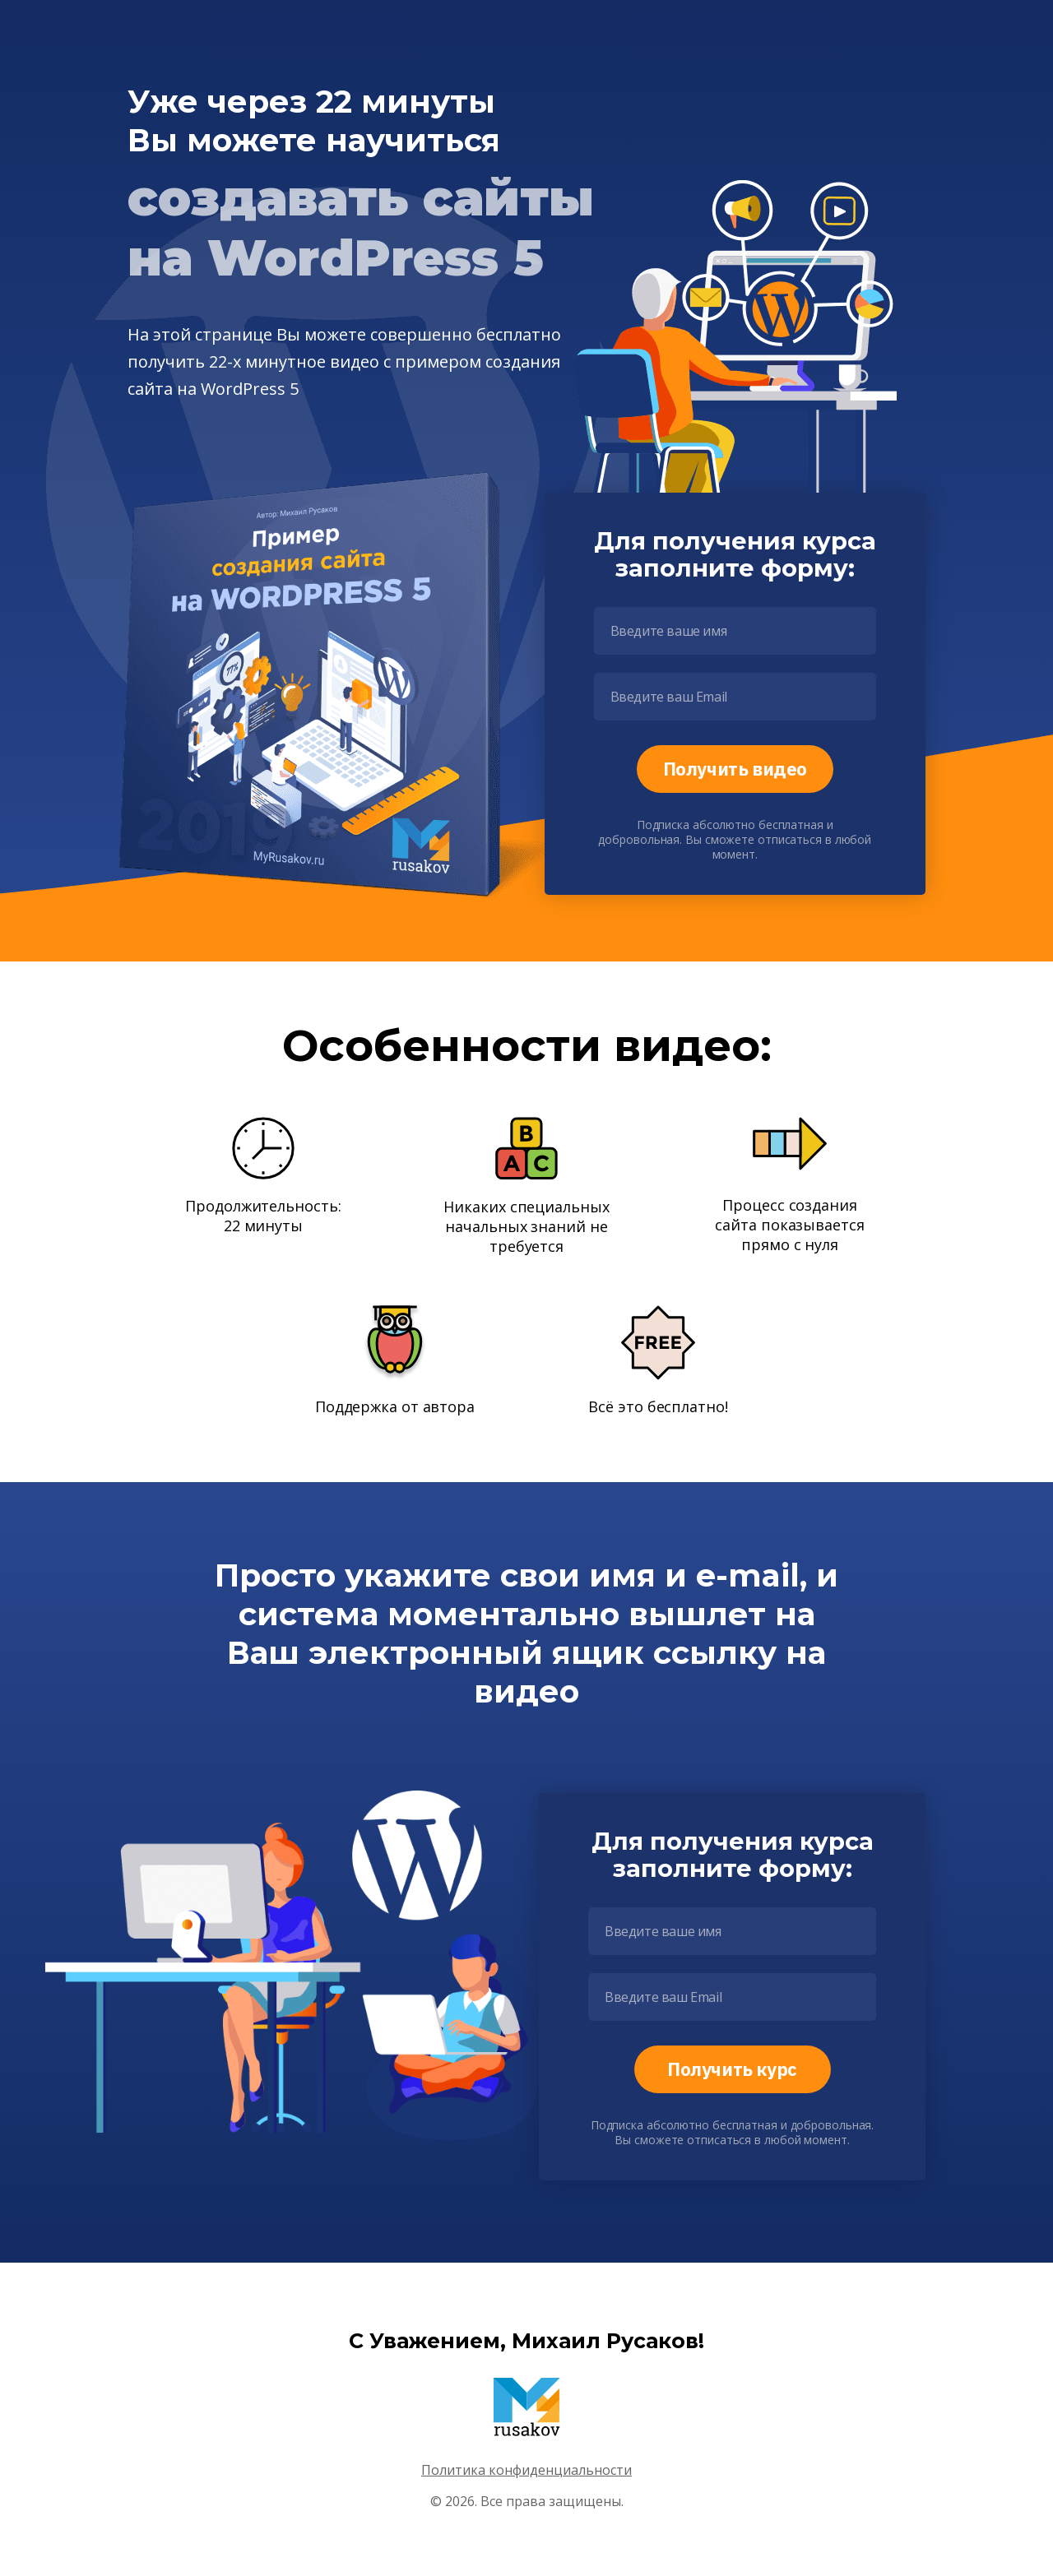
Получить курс (732, 2069)
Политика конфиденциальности (526, 2470)
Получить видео (735, 769)
